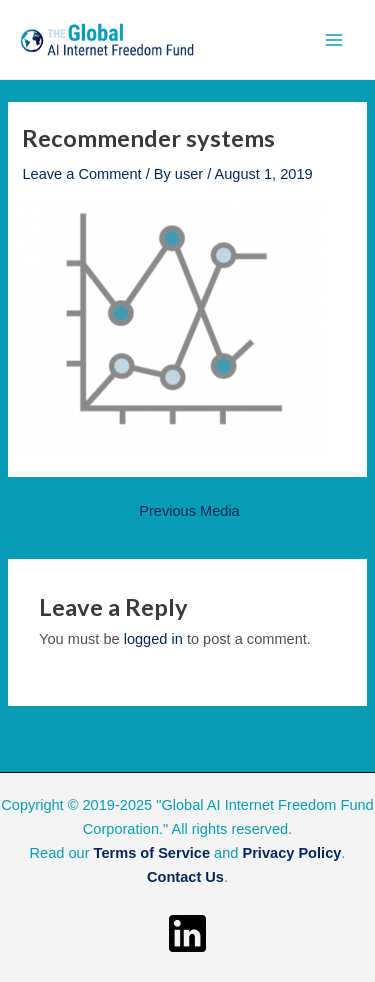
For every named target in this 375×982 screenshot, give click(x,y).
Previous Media (189, 511)
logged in (153, 639)
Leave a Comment (81, 174)
